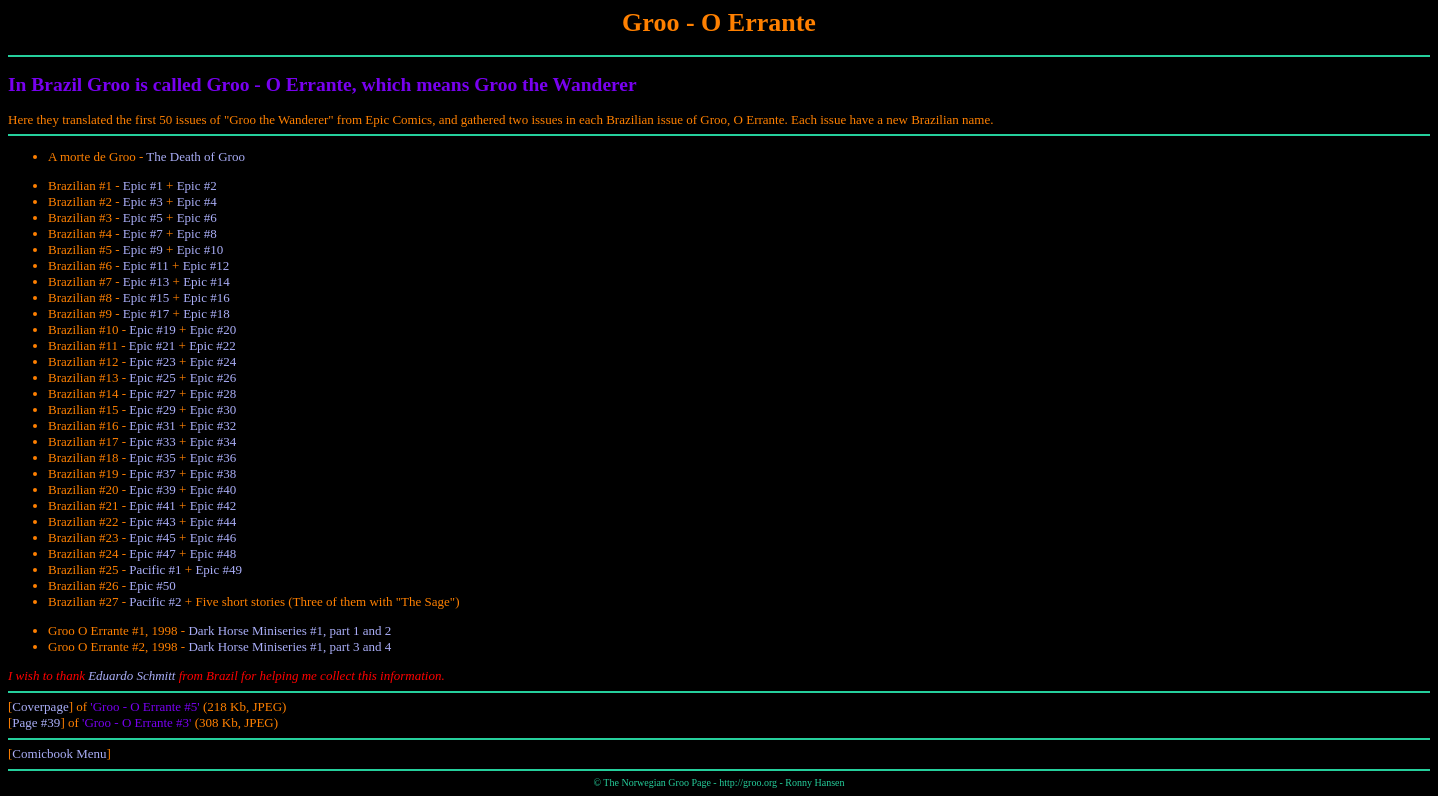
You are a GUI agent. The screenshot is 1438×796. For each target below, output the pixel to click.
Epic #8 (197, 233)
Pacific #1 (155, 569)
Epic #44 (213, 521)
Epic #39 (152, 489)
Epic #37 (152, 473)
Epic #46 (213, 537)
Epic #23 (152, 361)
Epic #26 (213, 377)
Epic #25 (152, 377)
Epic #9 (143, 249)
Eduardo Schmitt (131, 675)
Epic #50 (152, 585)
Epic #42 (213, 505)
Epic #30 (213, 409)
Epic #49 (218, 569)
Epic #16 (206, 297)
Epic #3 (143, 201)
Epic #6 (197, 217)
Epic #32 (213, 425)
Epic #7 (143, 233)
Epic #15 (146, 297)
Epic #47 (152, 553)
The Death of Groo (195, 156)
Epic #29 (152, 409)
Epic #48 (213, 553)
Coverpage (40, 706)
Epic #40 (213, 489)
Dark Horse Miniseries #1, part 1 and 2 (289, 630)
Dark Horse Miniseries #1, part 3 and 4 (289, 646)
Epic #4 (197, 201)
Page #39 (36, 722)
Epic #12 (206, 265)
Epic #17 (146, 313)
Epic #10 (200, 249)
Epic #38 (213, 473)
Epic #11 (146, 265)
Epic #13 (146, 281)
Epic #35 (152, 457)
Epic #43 (152, 521)
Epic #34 (213, 441)
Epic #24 (213, 361)
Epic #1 (143, 185)
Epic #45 (152, 537)
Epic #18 (206, 313)
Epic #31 (152, 425)
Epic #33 (152, 441)
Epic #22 (212, 345)
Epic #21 (152, 345)
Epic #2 (197, 185)
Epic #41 (152, 505)
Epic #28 (213, 393)
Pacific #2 (155, 601)
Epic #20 (213, 329)
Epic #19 (152, 329)
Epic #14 (206, 281)
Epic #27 (152, 393)
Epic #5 (143, 217)
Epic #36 (213, 457)
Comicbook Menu (59, 753)
